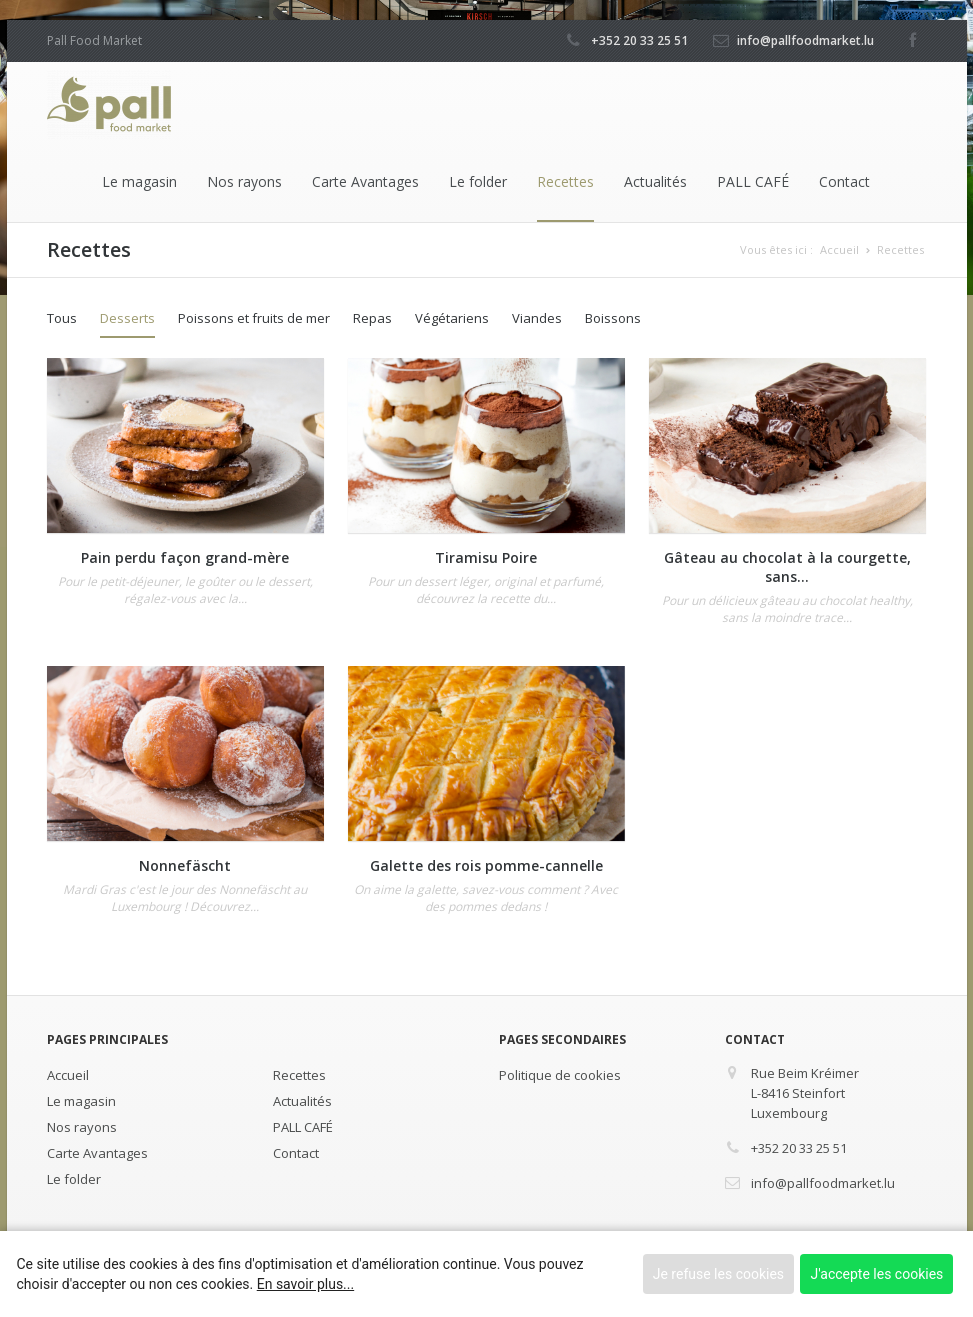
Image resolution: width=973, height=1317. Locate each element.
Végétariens (452, 318)
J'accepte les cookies (876, 1274)
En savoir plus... (305, 1284)
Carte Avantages (365, 181)
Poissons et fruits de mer (254, 318)
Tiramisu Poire (486, 557)
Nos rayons (244, 181)
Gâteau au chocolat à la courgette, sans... (787, 567)
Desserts (127, 318)
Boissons (613, 318)
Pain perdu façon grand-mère (185, 557)
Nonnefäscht (185, 865)
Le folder (478, 181)
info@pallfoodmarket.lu (805, 40)
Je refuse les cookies (718, 1274)
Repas (372, 318)
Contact (844, 181)
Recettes (565, 181)
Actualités (655, 181)
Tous (62, 318)
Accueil (839, 249)
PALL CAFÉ (753, 181)
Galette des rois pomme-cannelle (486, 865)
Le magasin (139, 181)
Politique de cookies (560, 1075)
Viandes (537, 318)
